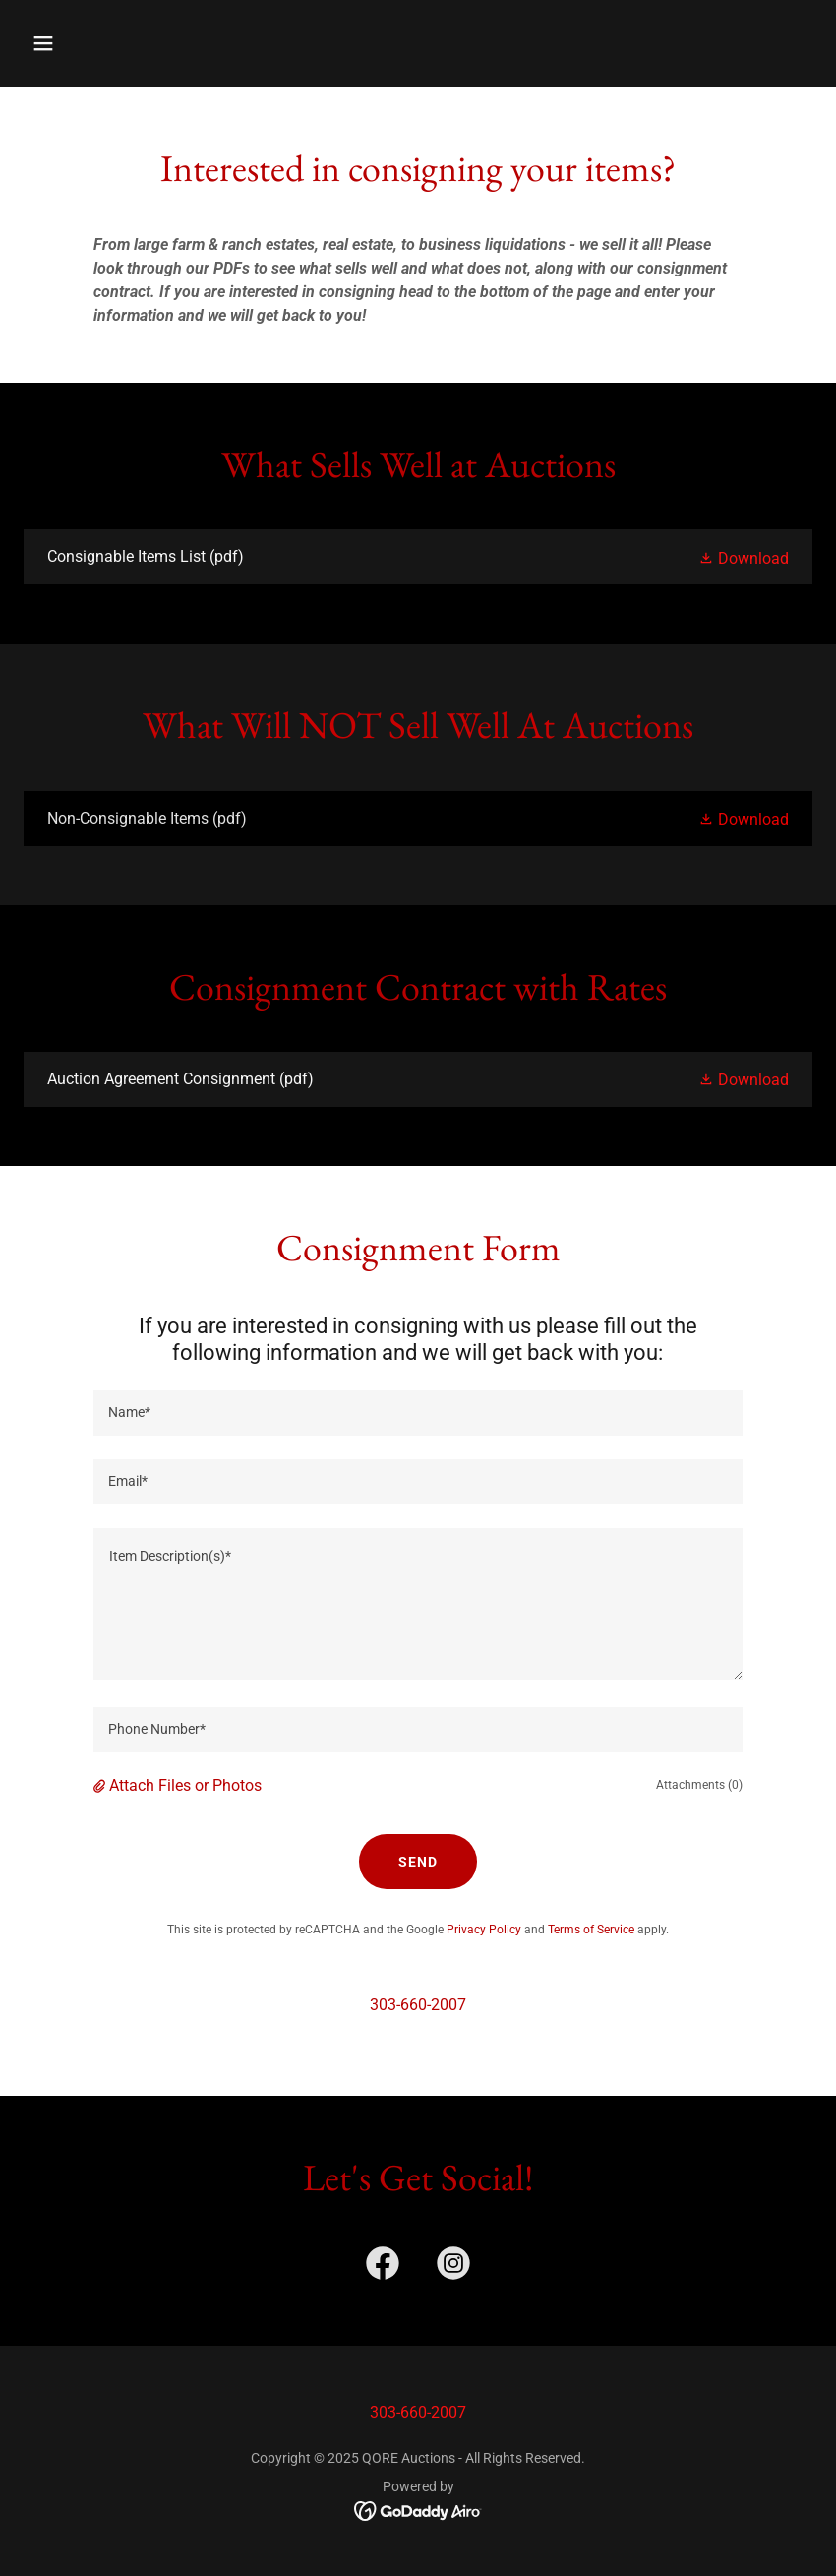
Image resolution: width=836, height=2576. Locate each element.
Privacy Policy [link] (484, 1929)
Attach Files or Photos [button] (185, 1785)
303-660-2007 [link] (418, 2004)
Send (418, 1862)
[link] (418, 556)
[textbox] (418, 1413)
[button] (114, 43)
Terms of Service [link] (591, 1929)
